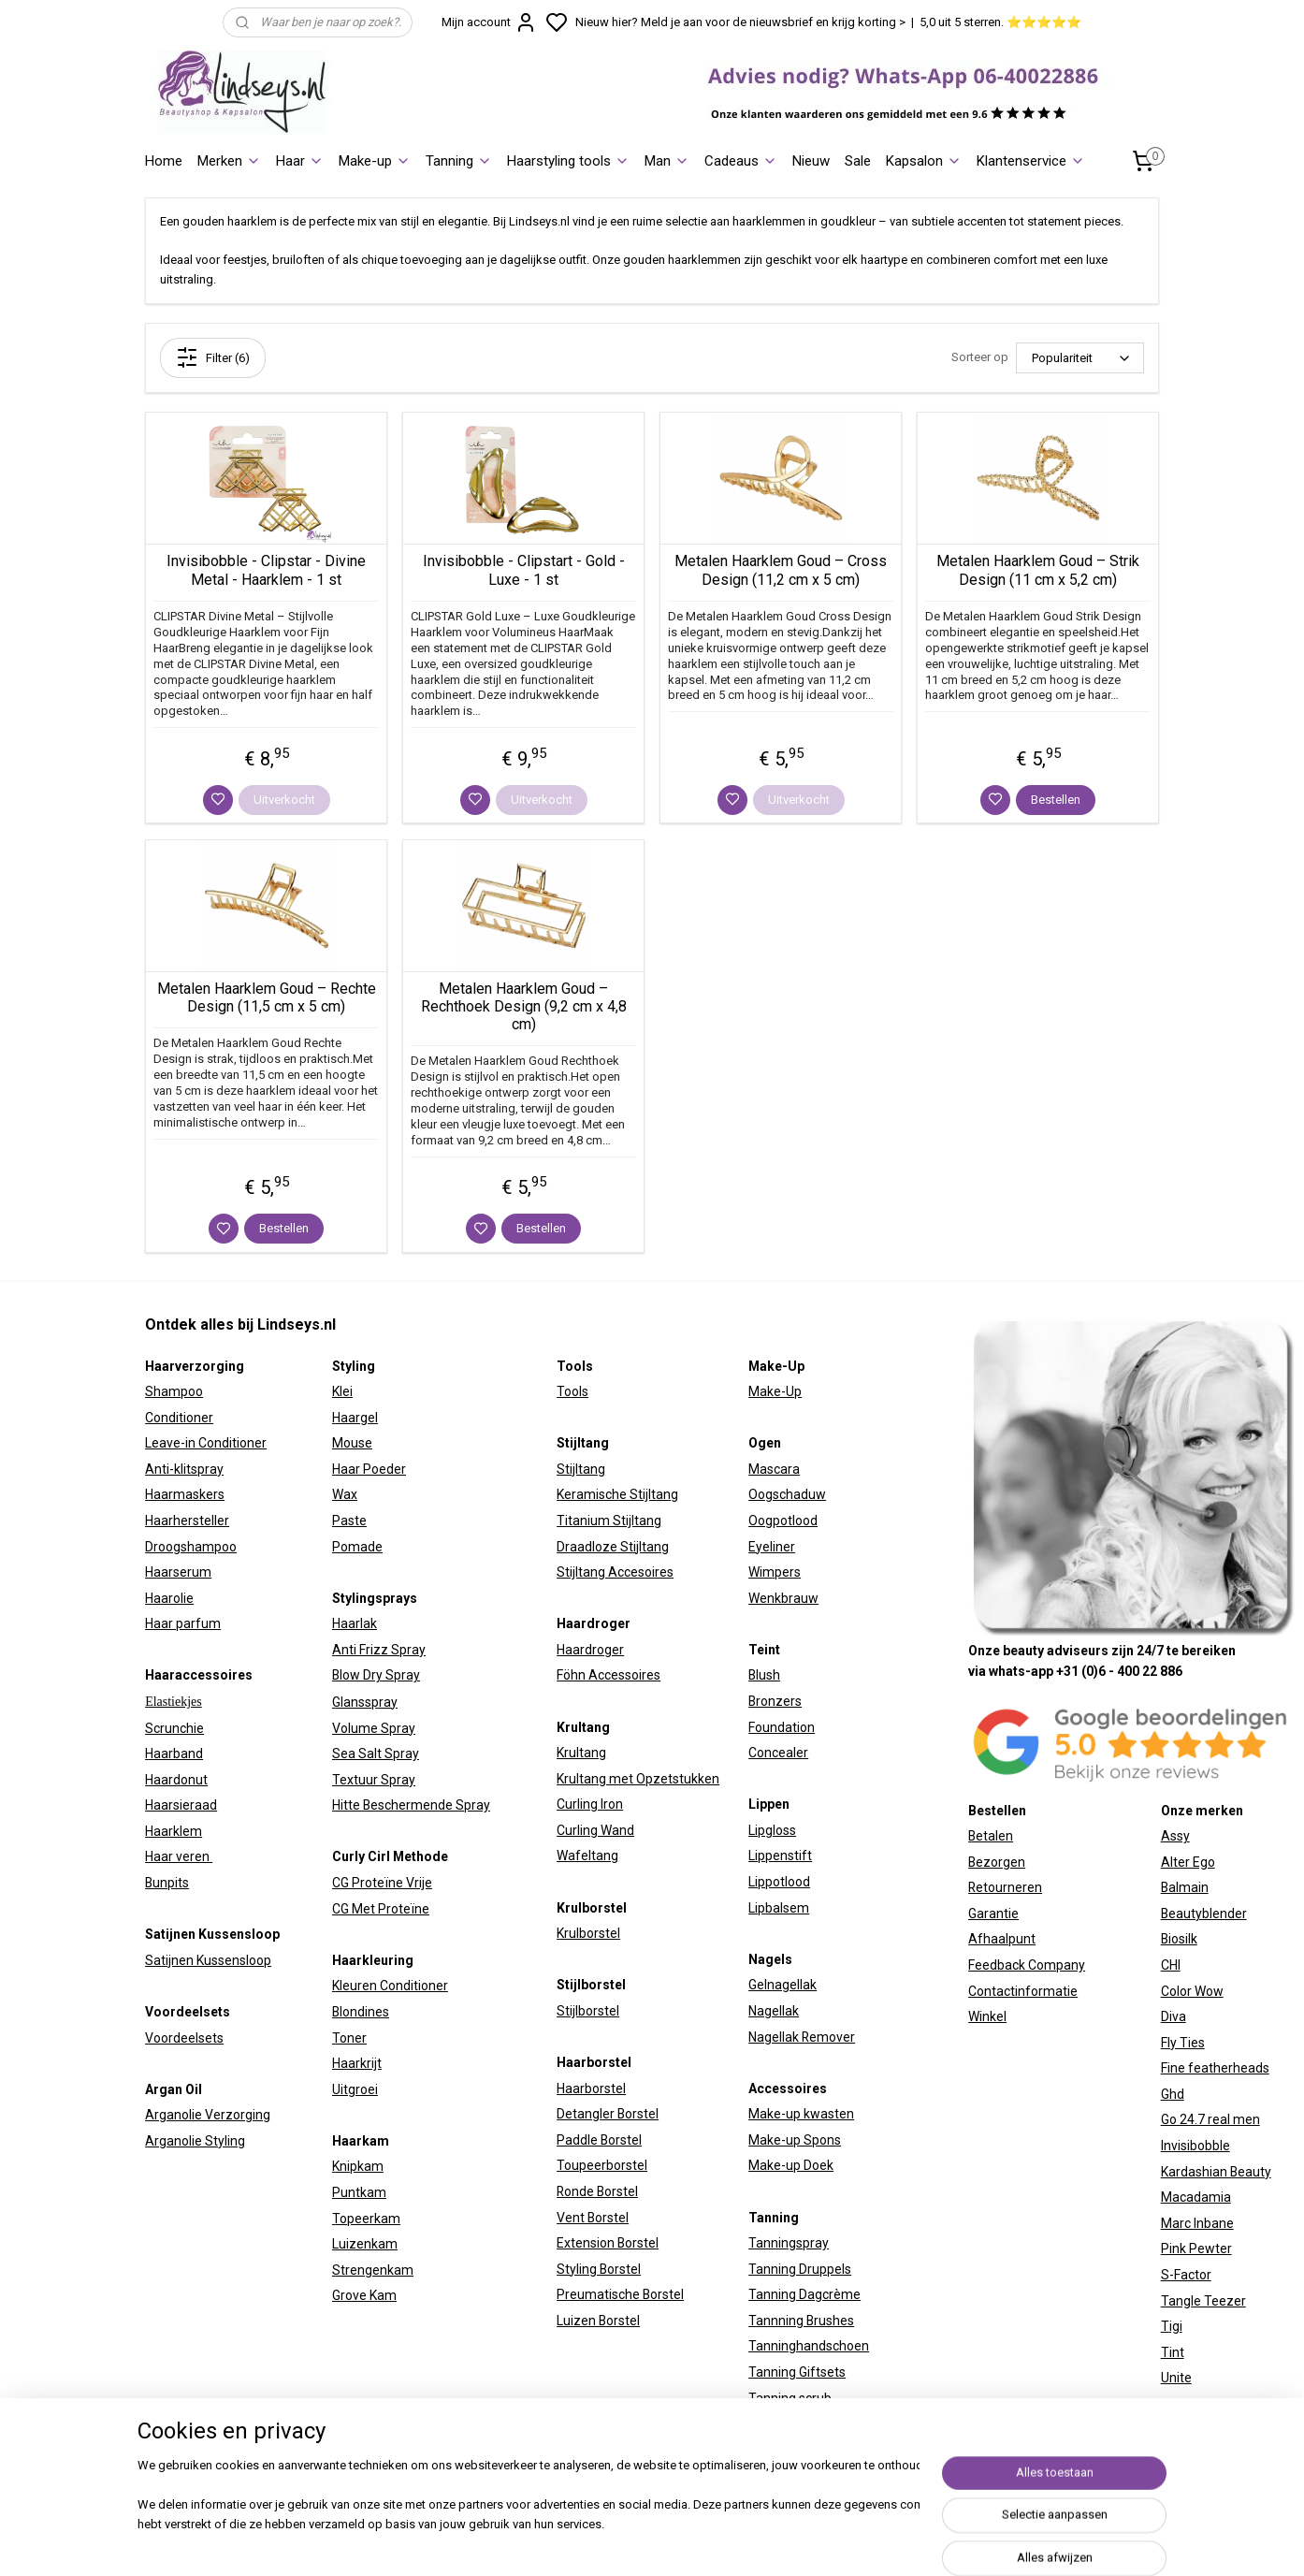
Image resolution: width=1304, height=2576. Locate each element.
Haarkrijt (357, 2063)
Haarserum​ (178, 1572)
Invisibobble (1195, 2145)
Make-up (375, 161)
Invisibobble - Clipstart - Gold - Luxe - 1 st (524, 570)
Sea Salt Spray (375, 1753)
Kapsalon (924, 161)
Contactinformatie (1023, 1991)
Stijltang (581, 1469)
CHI (1171, 1964)
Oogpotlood (783, 1520)
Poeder (383, 1469)
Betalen (990, 1835)
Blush (764, 1674)
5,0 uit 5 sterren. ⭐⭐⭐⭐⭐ (1000, 22)
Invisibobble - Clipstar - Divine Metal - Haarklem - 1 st (266, 570)
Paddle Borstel (599, 2139)
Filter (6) (213, 357)
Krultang (581, 1752)
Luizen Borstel (598, 2320)
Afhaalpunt (1002, 1938)
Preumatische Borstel (620, 2294)
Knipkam (358, 2166)
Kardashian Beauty (1216, 2171)
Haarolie (169, 1598)
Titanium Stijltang (609, 1520)
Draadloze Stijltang (613, 1546)
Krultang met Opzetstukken (638, 1778)
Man (667, 161)
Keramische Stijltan (614, 1494)
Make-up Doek (790, 2165)
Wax (344, 1494)
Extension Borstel (608, 2242)
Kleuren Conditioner (390, 1985)
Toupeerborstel (602, 2165)
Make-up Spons (794, 2139)
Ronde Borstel (597, 2191)
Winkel (987, 2016)
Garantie (993, 1913)
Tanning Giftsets (797, 2372)
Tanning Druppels (799, 2269)
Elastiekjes (173, 1702)
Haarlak (354, 1623)
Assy (1175, 1835)
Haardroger (590, 1649)
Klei (342, 1391)
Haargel (355, 1417)
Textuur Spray (373, 1779)
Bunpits (167, 1882)
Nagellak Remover (801, 2037)
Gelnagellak (782, 1984)
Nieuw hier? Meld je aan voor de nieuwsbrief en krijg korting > (740, 22)
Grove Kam (364, 2295)
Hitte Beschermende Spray (411, 1804)
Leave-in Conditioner (206, 1442)
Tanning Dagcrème (804, 2294)
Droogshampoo (191, 1546)
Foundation (781, 1727)
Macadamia (1196, 2197)
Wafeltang (587, 1855)
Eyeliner (771, 1546)
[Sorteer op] (1080, 357)
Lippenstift (780, 1855)
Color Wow (1192, 1991)
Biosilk (1179, 1938)
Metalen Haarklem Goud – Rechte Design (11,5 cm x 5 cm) (266, 997)
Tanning (459, 161)
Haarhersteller (187, 1520)
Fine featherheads (1215, 2067)
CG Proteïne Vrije (382, 1882)
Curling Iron (590, 1804)
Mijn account (489, 22)
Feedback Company (1026, 1964)
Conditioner (179, 1417)
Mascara (774, 1469)
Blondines (360, 2011)
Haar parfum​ (183, 1623)
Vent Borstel (593, 2217)
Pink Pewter (1196, 2248)
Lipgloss (772, 1830)
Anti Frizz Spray (379, 1649)
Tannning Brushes (801, 2320)
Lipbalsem (778, 1907)
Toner (349, 2037)
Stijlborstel (588, 2010)
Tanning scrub (790, 2398)
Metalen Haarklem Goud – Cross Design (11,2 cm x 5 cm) (780, 570)
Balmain (1185, 1887)
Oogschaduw (787, 1494)
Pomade (357, 1546)
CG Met (355, 1908)
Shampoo (174, 1391)
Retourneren (1005, 1887)
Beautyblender (1204, 1913)
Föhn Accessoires (608, 1674)
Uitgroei (355, 2089)
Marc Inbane (1197, 2223)
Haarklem (173, 1831)
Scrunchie (174, 1728)
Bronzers (775, 1701)
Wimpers (774, 1572)
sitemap (820, 2542)
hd (1176, 2094)
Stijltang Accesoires (615, 1572)
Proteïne (403, 1908)
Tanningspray (788, 2242)
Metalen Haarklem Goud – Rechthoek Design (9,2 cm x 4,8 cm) (524, 1006)
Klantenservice (1031, 161)
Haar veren (178, 1856)
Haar (300, 161)
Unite (1176, 2377)
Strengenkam (372, 2270)
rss (855, 2542)
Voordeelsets (184, 2037)
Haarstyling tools (568, 161)
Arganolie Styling (195, 2140)
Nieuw (811, 161)
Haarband (174, 1753)
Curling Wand (595, 1830)
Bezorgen (996, 1862)
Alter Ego (1188, 1862)
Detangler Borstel (608, 2113)
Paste (349, 1520)
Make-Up (775, 1391)
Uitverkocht (284, 800)
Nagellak (773, 2010)
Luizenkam (365, 2243)
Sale (858, 161)
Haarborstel (591, 2088)
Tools (572, 1391)
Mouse (352, 1442)
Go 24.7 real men (1210, 2119)
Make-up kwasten (801, 2113)
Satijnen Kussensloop (208, 1960)
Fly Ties (1183, 2042)
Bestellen (1055, 800)
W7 (1170, 2403)
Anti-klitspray (184, 1469)
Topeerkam (366, 2218)
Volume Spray (373, 1728)
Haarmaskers (185, 1494)
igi (1175, 2326)
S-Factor (1186, 2274)
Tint (1172, 2352)
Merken (229, 161)
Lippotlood (779, 1881)
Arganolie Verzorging (207, 2114)
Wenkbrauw (783, 1598)
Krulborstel (588, 1933)
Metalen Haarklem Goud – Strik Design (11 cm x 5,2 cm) (1037, 570)
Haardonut (176, 1779)
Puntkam (359, 2192)
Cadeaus (740, 161)
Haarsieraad (181, 1804)
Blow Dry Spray (376, 1674)
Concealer (778, 1752)
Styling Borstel (599, 2269)
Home (163, 161)
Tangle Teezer (1203, 2300)
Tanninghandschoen (808, 2345)
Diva (1173, 2016)
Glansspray (365, 1702)
